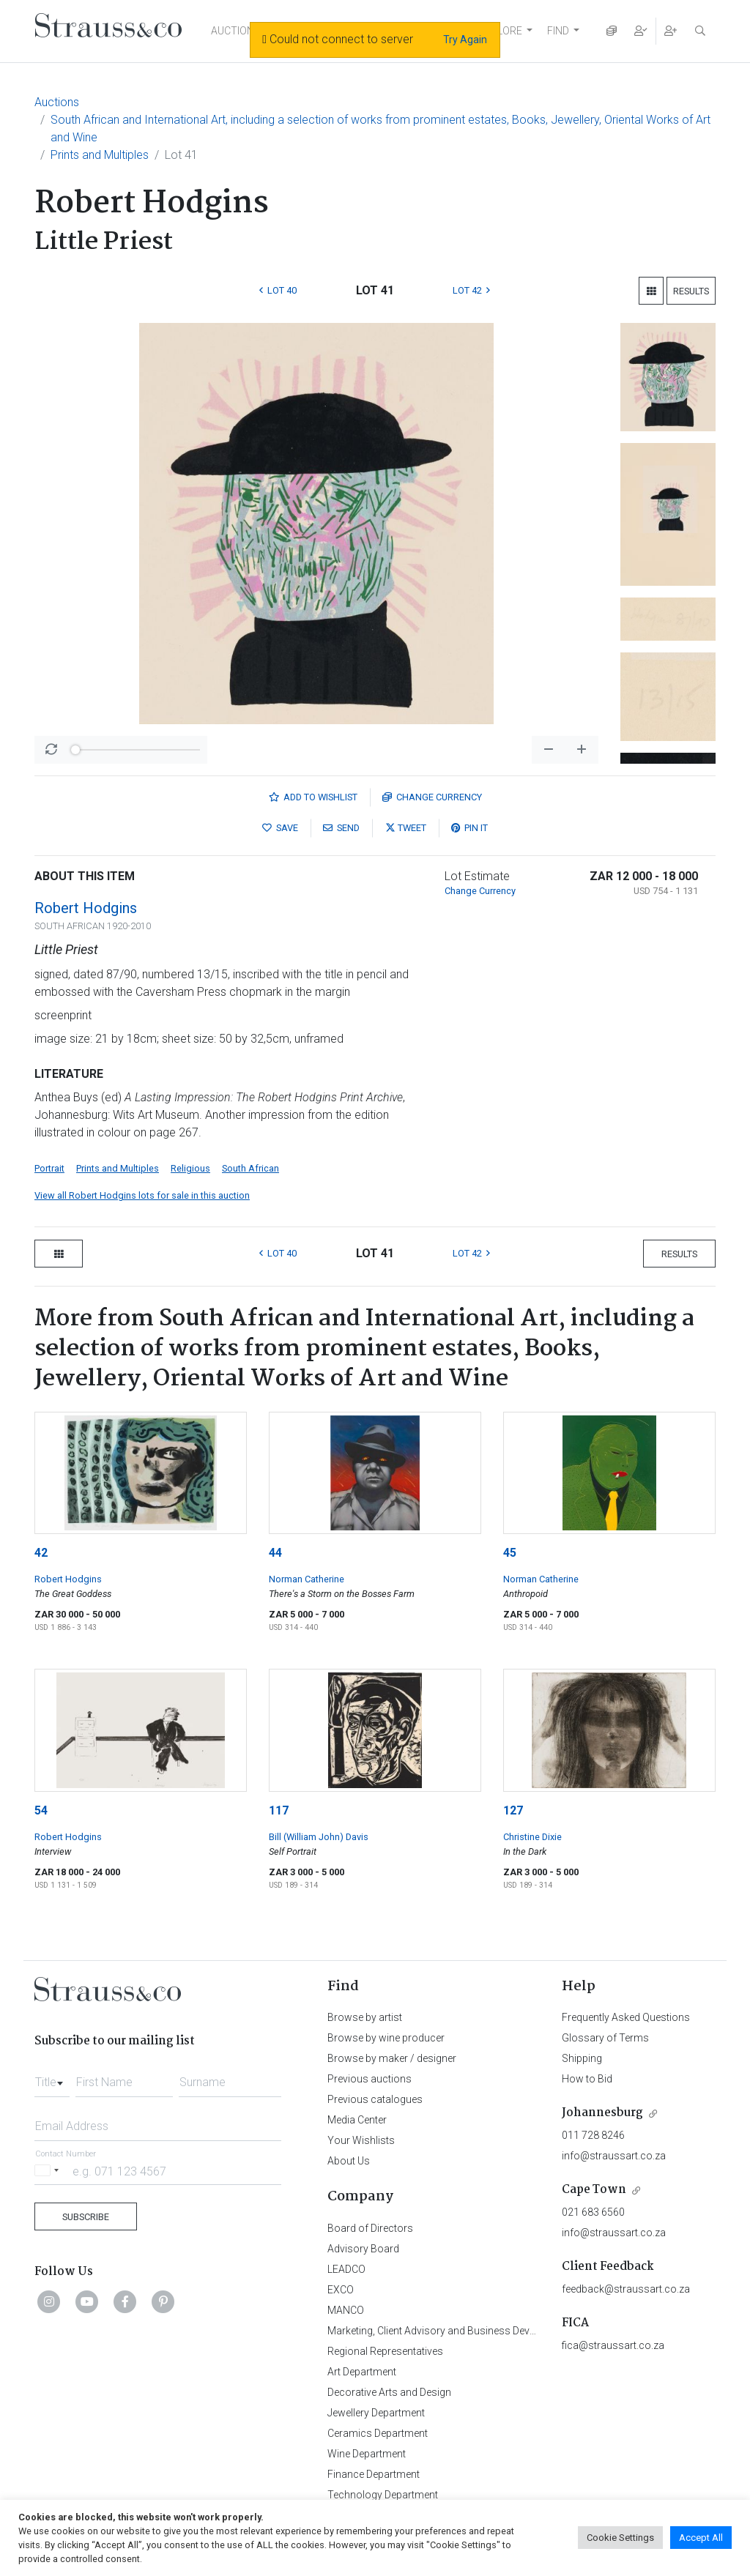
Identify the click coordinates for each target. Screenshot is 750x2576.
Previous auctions (369, 2079)
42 (41, 1553)
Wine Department (366, 2454)
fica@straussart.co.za (613, 2345)
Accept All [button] (701, 2537)
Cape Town (594, 2190)
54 (41, 1810)
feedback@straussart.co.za (626, 2289)
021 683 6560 (593, 2212)
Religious (190, 1168)
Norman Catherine (306, 1579)
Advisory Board (363, 2249)
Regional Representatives (385, 2351)
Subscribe (85, 2216)
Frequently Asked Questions (626, 2017)
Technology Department (382, 2495)
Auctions (56, 102)
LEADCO (346, 2269)
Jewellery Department (376, 2413)
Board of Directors (370, 2228)
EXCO (340, 2290)
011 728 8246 (593, 2135)
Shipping (582, 2058)
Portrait (49, 1168)
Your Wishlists (361, 2140)
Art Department (361, 2372)
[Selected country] (49, 2170)
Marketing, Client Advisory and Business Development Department (477, 2331)
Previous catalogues (375, 2099)
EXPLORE (500, 31)
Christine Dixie (532, 1836)
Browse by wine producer (386, 2038)
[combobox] (52, 2078)
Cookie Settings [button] (620, 2537)
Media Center (357, 2120)
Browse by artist (364, 2017)
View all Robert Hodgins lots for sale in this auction (142, 1195)
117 (279, 1810)
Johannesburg (602, 2113)
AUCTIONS (236, 31)
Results (691, 291)
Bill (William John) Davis (318, 1836)
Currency (432, 797)
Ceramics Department (377, 2433)
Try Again (465, 39)
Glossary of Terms (605, 2038)
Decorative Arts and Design (389, 2392)
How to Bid (587, 2079)
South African (250, 1168)
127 (513, 1810)
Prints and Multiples (100, 155)
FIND (558, 31)
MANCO (345, 2310)
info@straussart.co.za (614, 2156)
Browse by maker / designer (391, 2058)
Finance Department (373, 2474)
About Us (348, 2161)
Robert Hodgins (85, 908)
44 (275, 1553)
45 (509, 1553)
